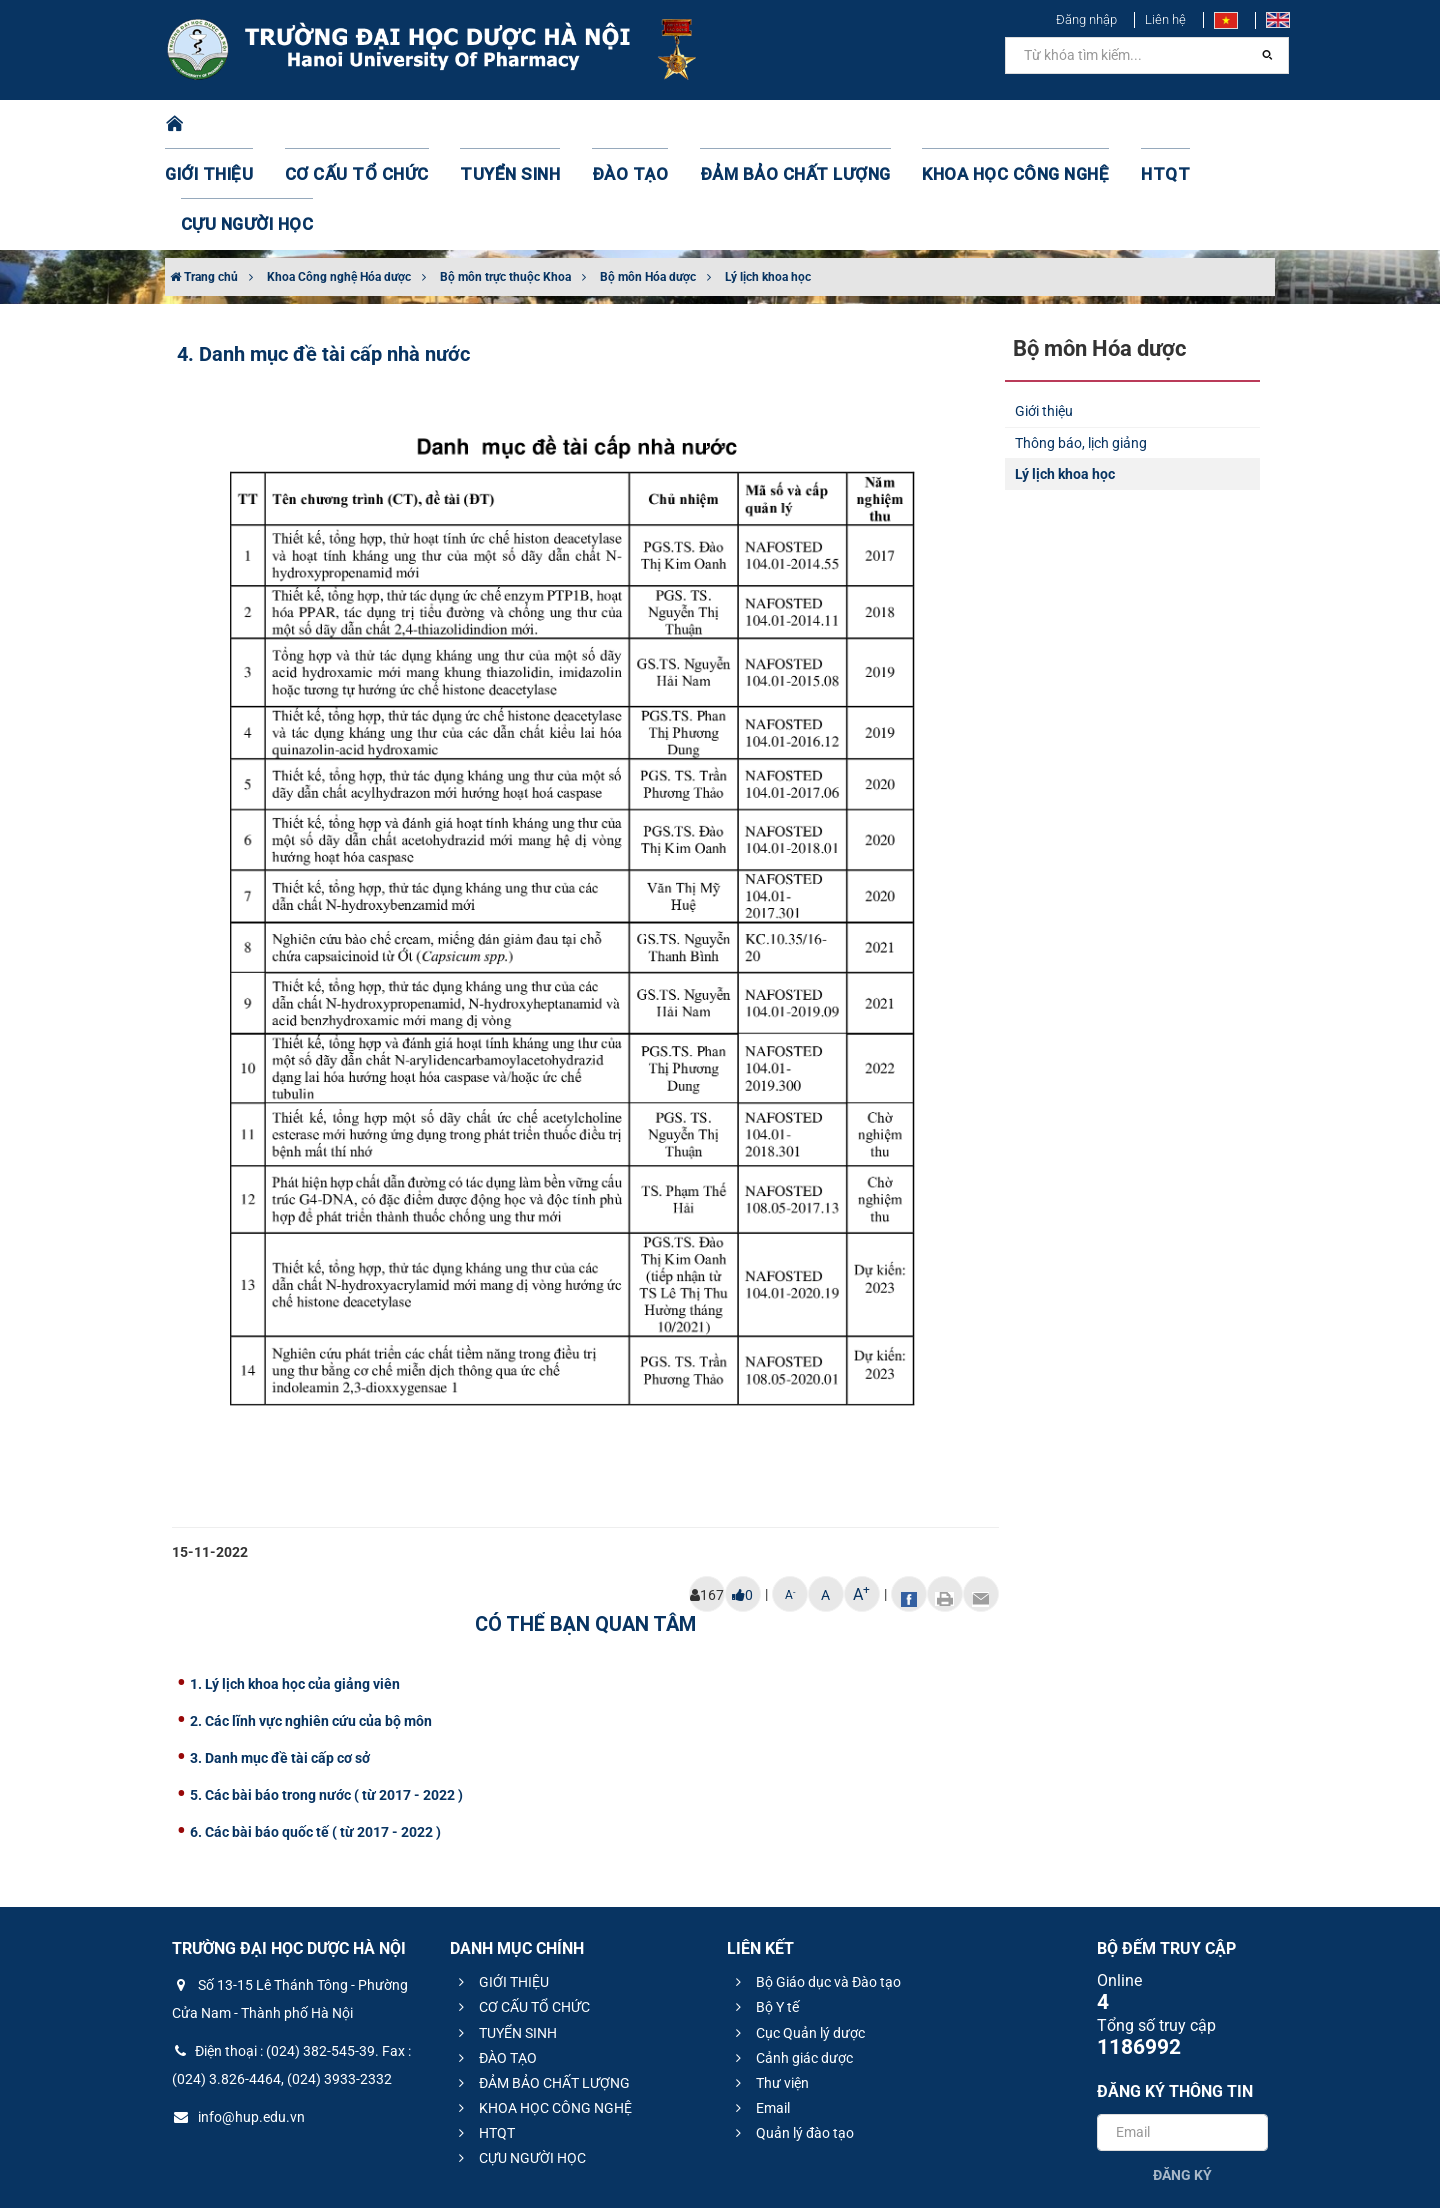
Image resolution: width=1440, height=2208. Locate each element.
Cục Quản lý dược (797, 1933)
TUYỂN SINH (500, 125)
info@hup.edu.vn (238, 2017)
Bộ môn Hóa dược (648, 177)
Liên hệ (1165, 19)
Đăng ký (1182, 2075)
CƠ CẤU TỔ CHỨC (365, 125)
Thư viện (769, 1983)
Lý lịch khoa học (768, 177)
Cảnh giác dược (791, 1958)
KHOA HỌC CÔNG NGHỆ (945, 125)
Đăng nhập (1086, 19)
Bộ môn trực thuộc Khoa (505, 177)
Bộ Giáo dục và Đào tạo (815, 1882)
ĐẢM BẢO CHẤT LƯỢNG (751, 125)
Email (760, 2008)
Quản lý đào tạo (792, 2033)
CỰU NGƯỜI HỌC (1189, 125)
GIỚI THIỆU (234, 125)
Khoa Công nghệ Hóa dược (339, 177)
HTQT (1079, 125)
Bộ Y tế (764, 1907)
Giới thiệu (1044, 311)
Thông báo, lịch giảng (1081, 343)
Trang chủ (204, 177)
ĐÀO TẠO (607, 125)
